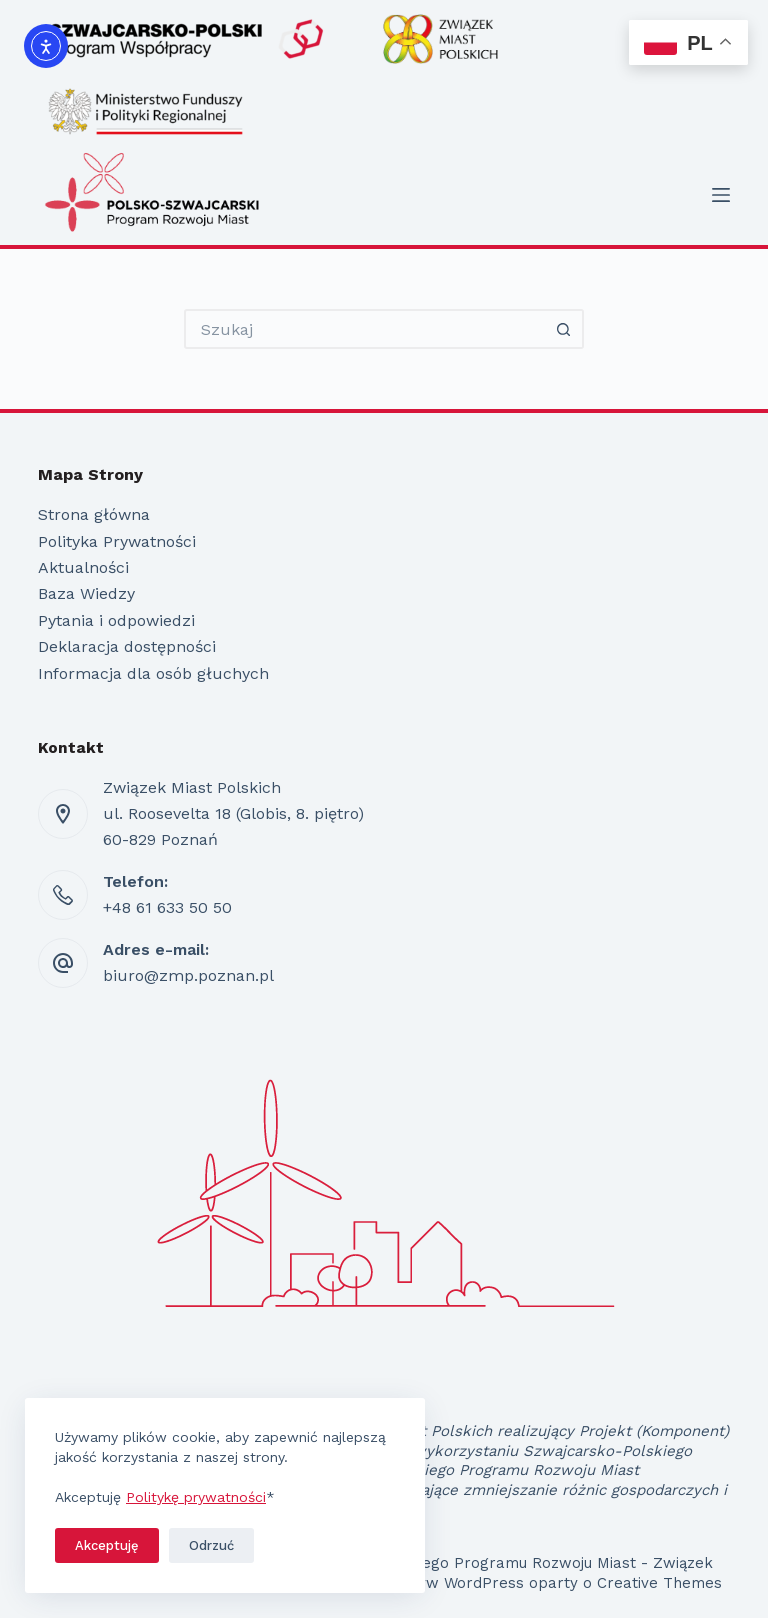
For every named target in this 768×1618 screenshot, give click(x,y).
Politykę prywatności (196, 1497)
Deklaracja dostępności (127, 646)
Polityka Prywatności (117, 541)
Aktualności (83, 567)
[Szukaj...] (364, 329)
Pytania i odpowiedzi (116, 620)
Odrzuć (211, 1545)
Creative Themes (659, 1583)
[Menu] (721, 195)
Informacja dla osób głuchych (153, 673)
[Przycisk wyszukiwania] (564, 329)
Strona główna (94, 514)
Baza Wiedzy (86, 593)
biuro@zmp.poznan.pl (188, 975)
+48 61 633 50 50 (167, 907)
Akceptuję (107, 1545)
